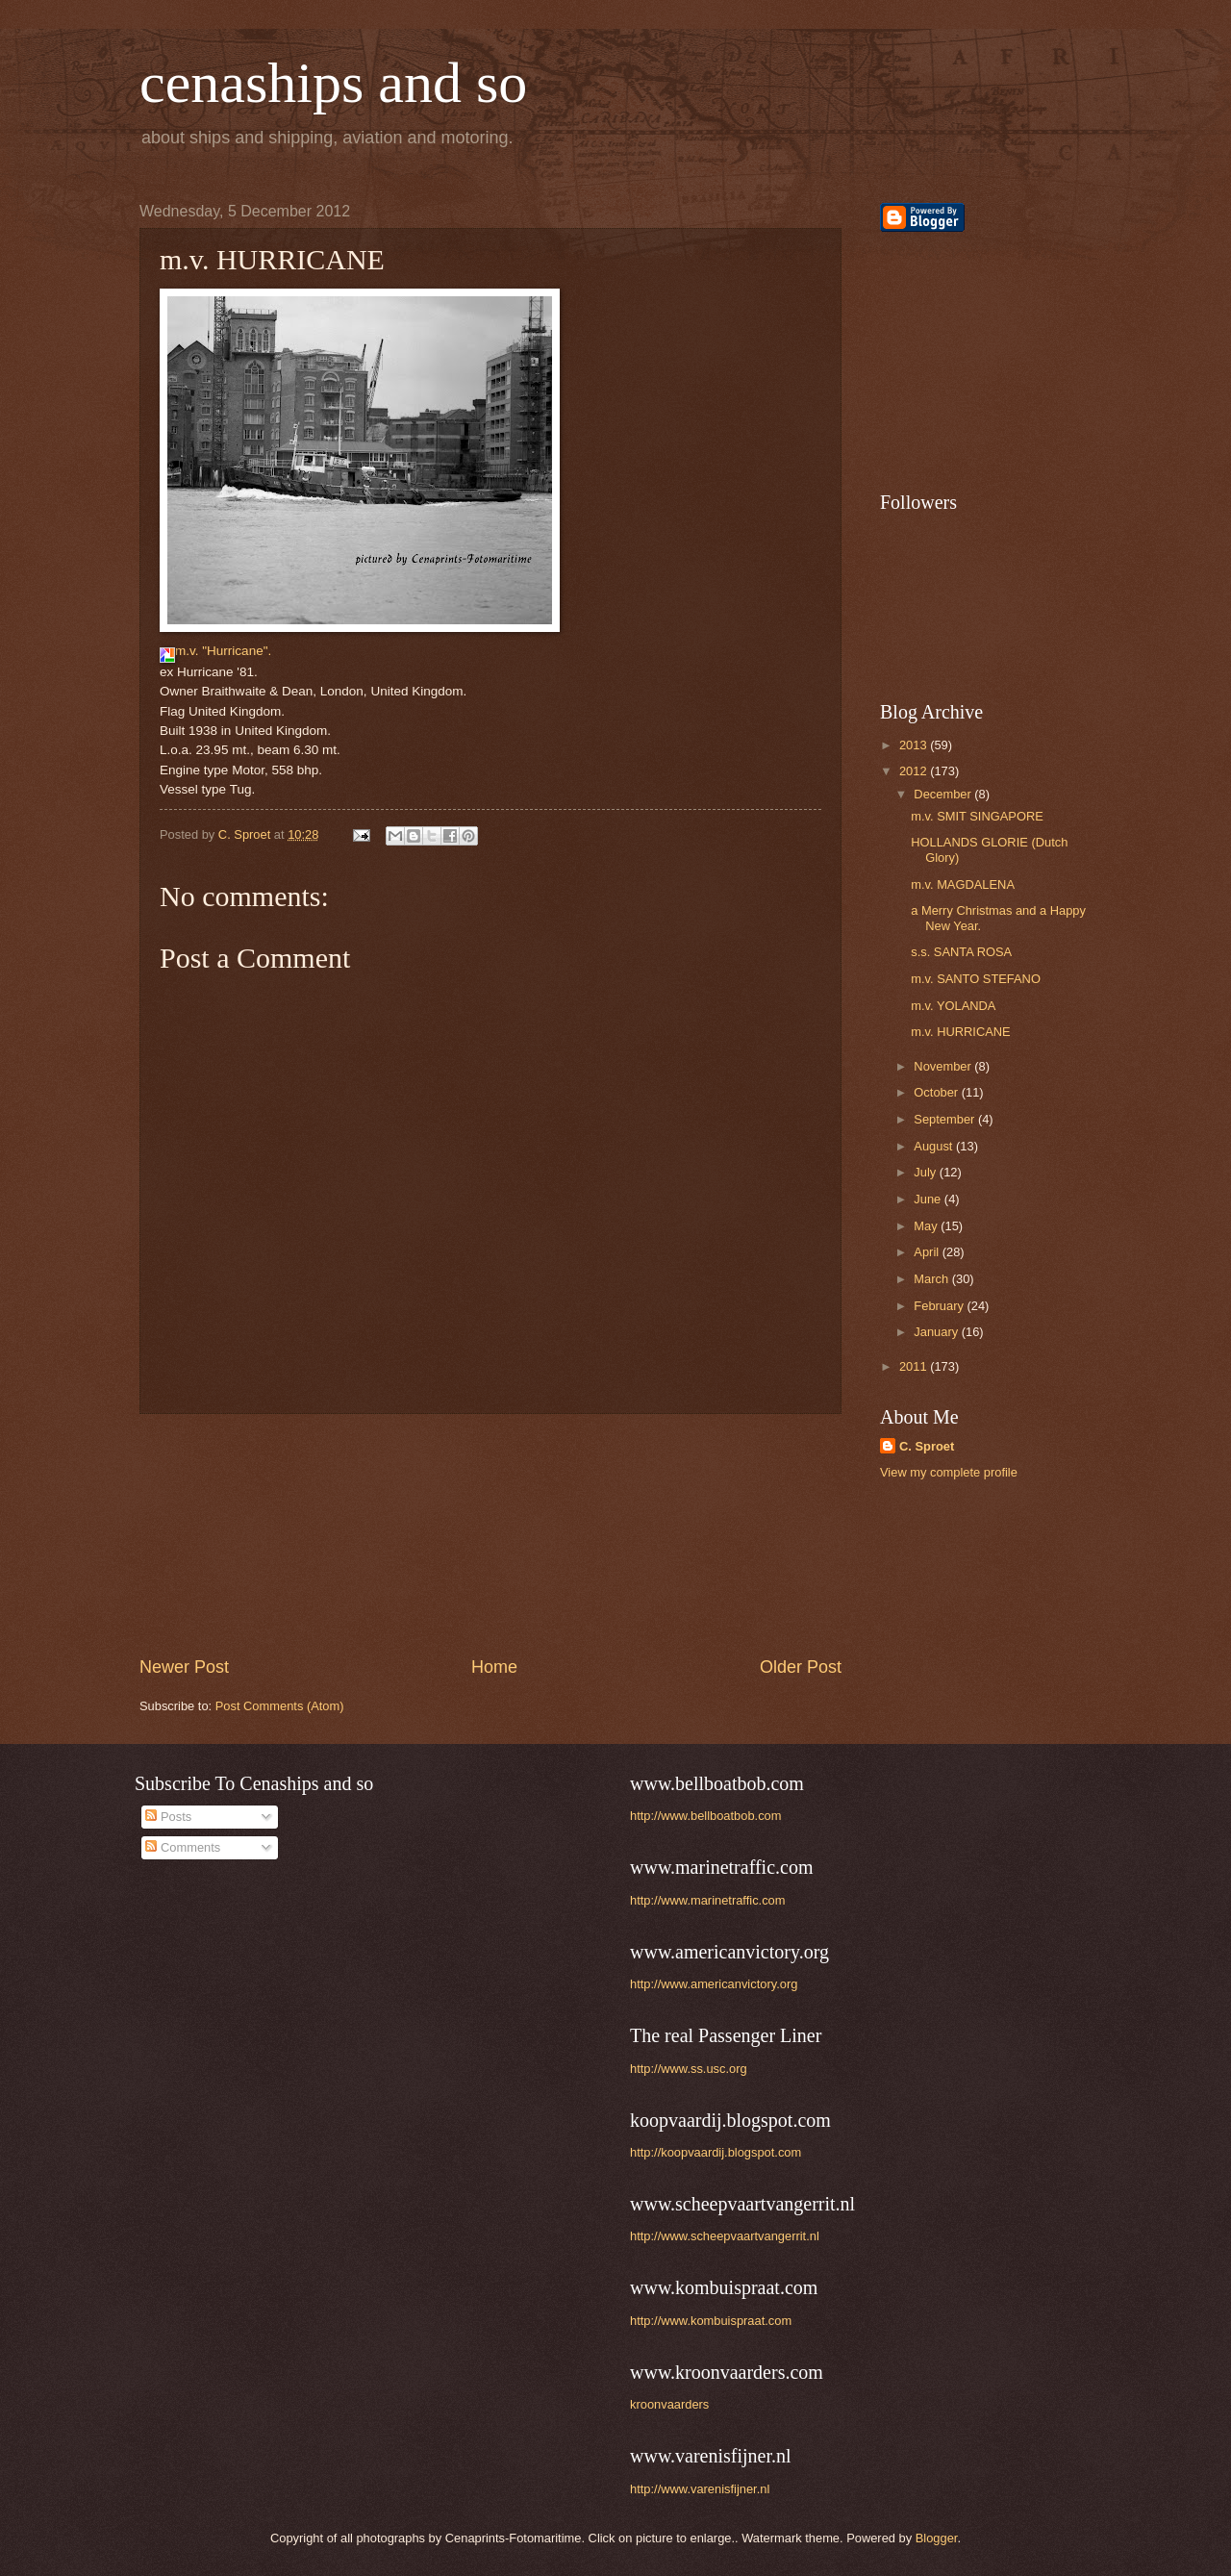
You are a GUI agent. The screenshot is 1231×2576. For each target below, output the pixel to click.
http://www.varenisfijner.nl (699, 2489)
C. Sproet (926, 1446)
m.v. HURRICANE (960, 1031)
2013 (914, 745)
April (928, 1252)
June (929, 1199)
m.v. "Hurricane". (215, 651)
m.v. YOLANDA (953, 1005)
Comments (182, 1847)
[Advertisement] (490, 1535)
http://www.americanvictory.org (713, 1984)
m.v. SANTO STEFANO (976, 979)
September (946, 1119)
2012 (914, 771)
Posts (168, 1816)
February (940, 1306)
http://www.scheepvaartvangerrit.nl (724, 2236)
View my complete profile (948, 1472)
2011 (914, 1366)
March (932, 1279)
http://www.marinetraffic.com (707, 1900)
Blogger (937, 2538)
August (935, 1146)
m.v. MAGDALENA (963, 884)
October (937, 1092)
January (937, 1332)
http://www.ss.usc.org (688, 2068)
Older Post (801, 1667)
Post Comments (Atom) (279, 1706)
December (944, 794)
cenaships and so (333, 82)
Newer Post (184, 1667)
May (927, 1226)
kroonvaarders (669, 2404)
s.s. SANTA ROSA (961, 952)
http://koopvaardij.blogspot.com (715, 2152)
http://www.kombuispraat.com (710, 2320)
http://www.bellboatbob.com (705, 1815)
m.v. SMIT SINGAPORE (977, 816)
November (944, 1066)
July (926, 1172)
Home (494, 1667)
